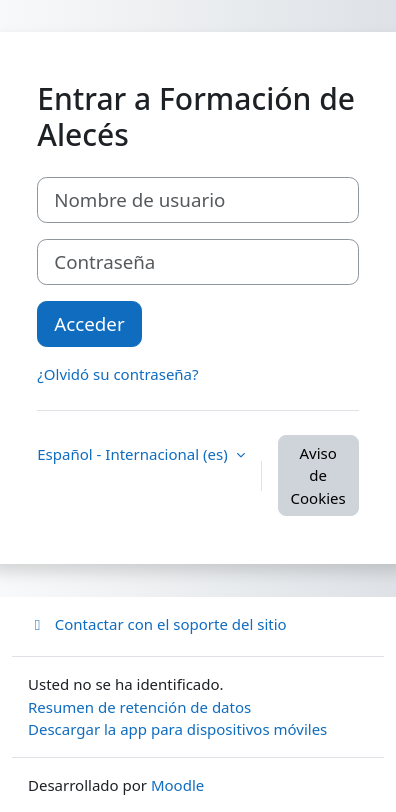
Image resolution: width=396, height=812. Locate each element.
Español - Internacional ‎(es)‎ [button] (134, 454)
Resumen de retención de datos (139, 707)
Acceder (89, 323)
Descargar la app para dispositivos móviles (177, 729)
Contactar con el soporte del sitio (157, 624)
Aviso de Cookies (318, 475)
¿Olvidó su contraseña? (117, 374)
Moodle (177, 785)
